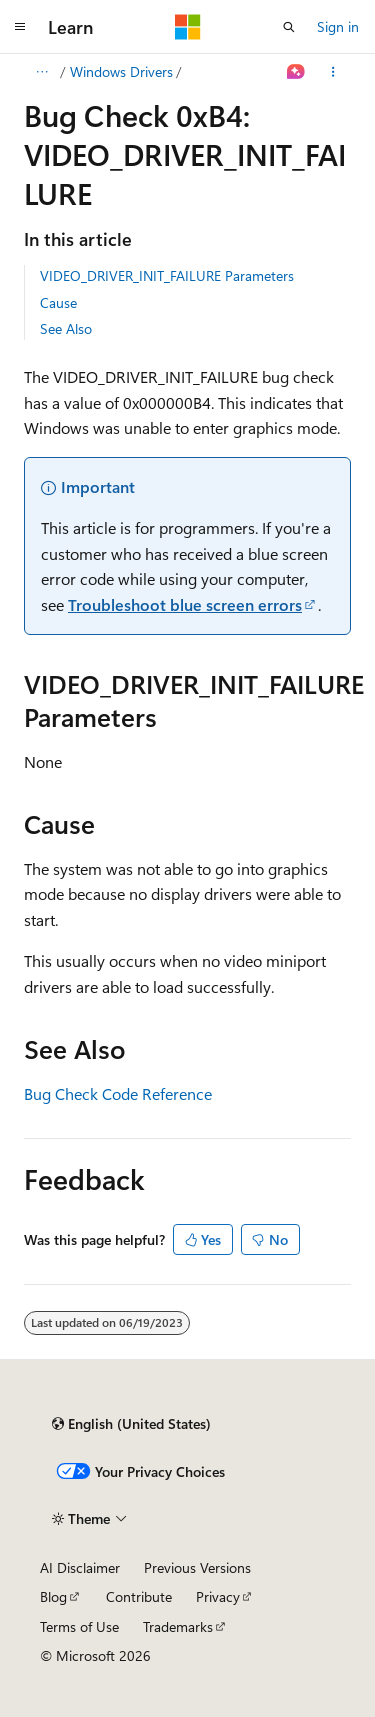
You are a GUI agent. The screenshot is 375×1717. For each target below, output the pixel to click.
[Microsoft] (188, 27)
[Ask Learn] (296, 72)
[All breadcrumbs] (41, 72)
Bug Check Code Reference (118, 1093)
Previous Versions (197, 1567)
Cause (58, 302)
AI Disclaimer (80, 1567)
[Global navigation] (20, 27)
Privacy (218, 1596)
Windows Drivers (121, 71)
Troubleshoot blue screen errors (185, 604)
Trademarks (178, 1626)
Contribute (139, 1596)
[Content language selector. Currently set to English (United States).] (131, 1424)
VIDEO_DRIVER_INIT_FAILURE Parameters (167, 275)
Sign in (338, 26)
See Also (66, 328)
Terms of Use (79, 1626)
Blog (53, 1596)
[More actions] (333, 72)
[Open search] (289, 27)
